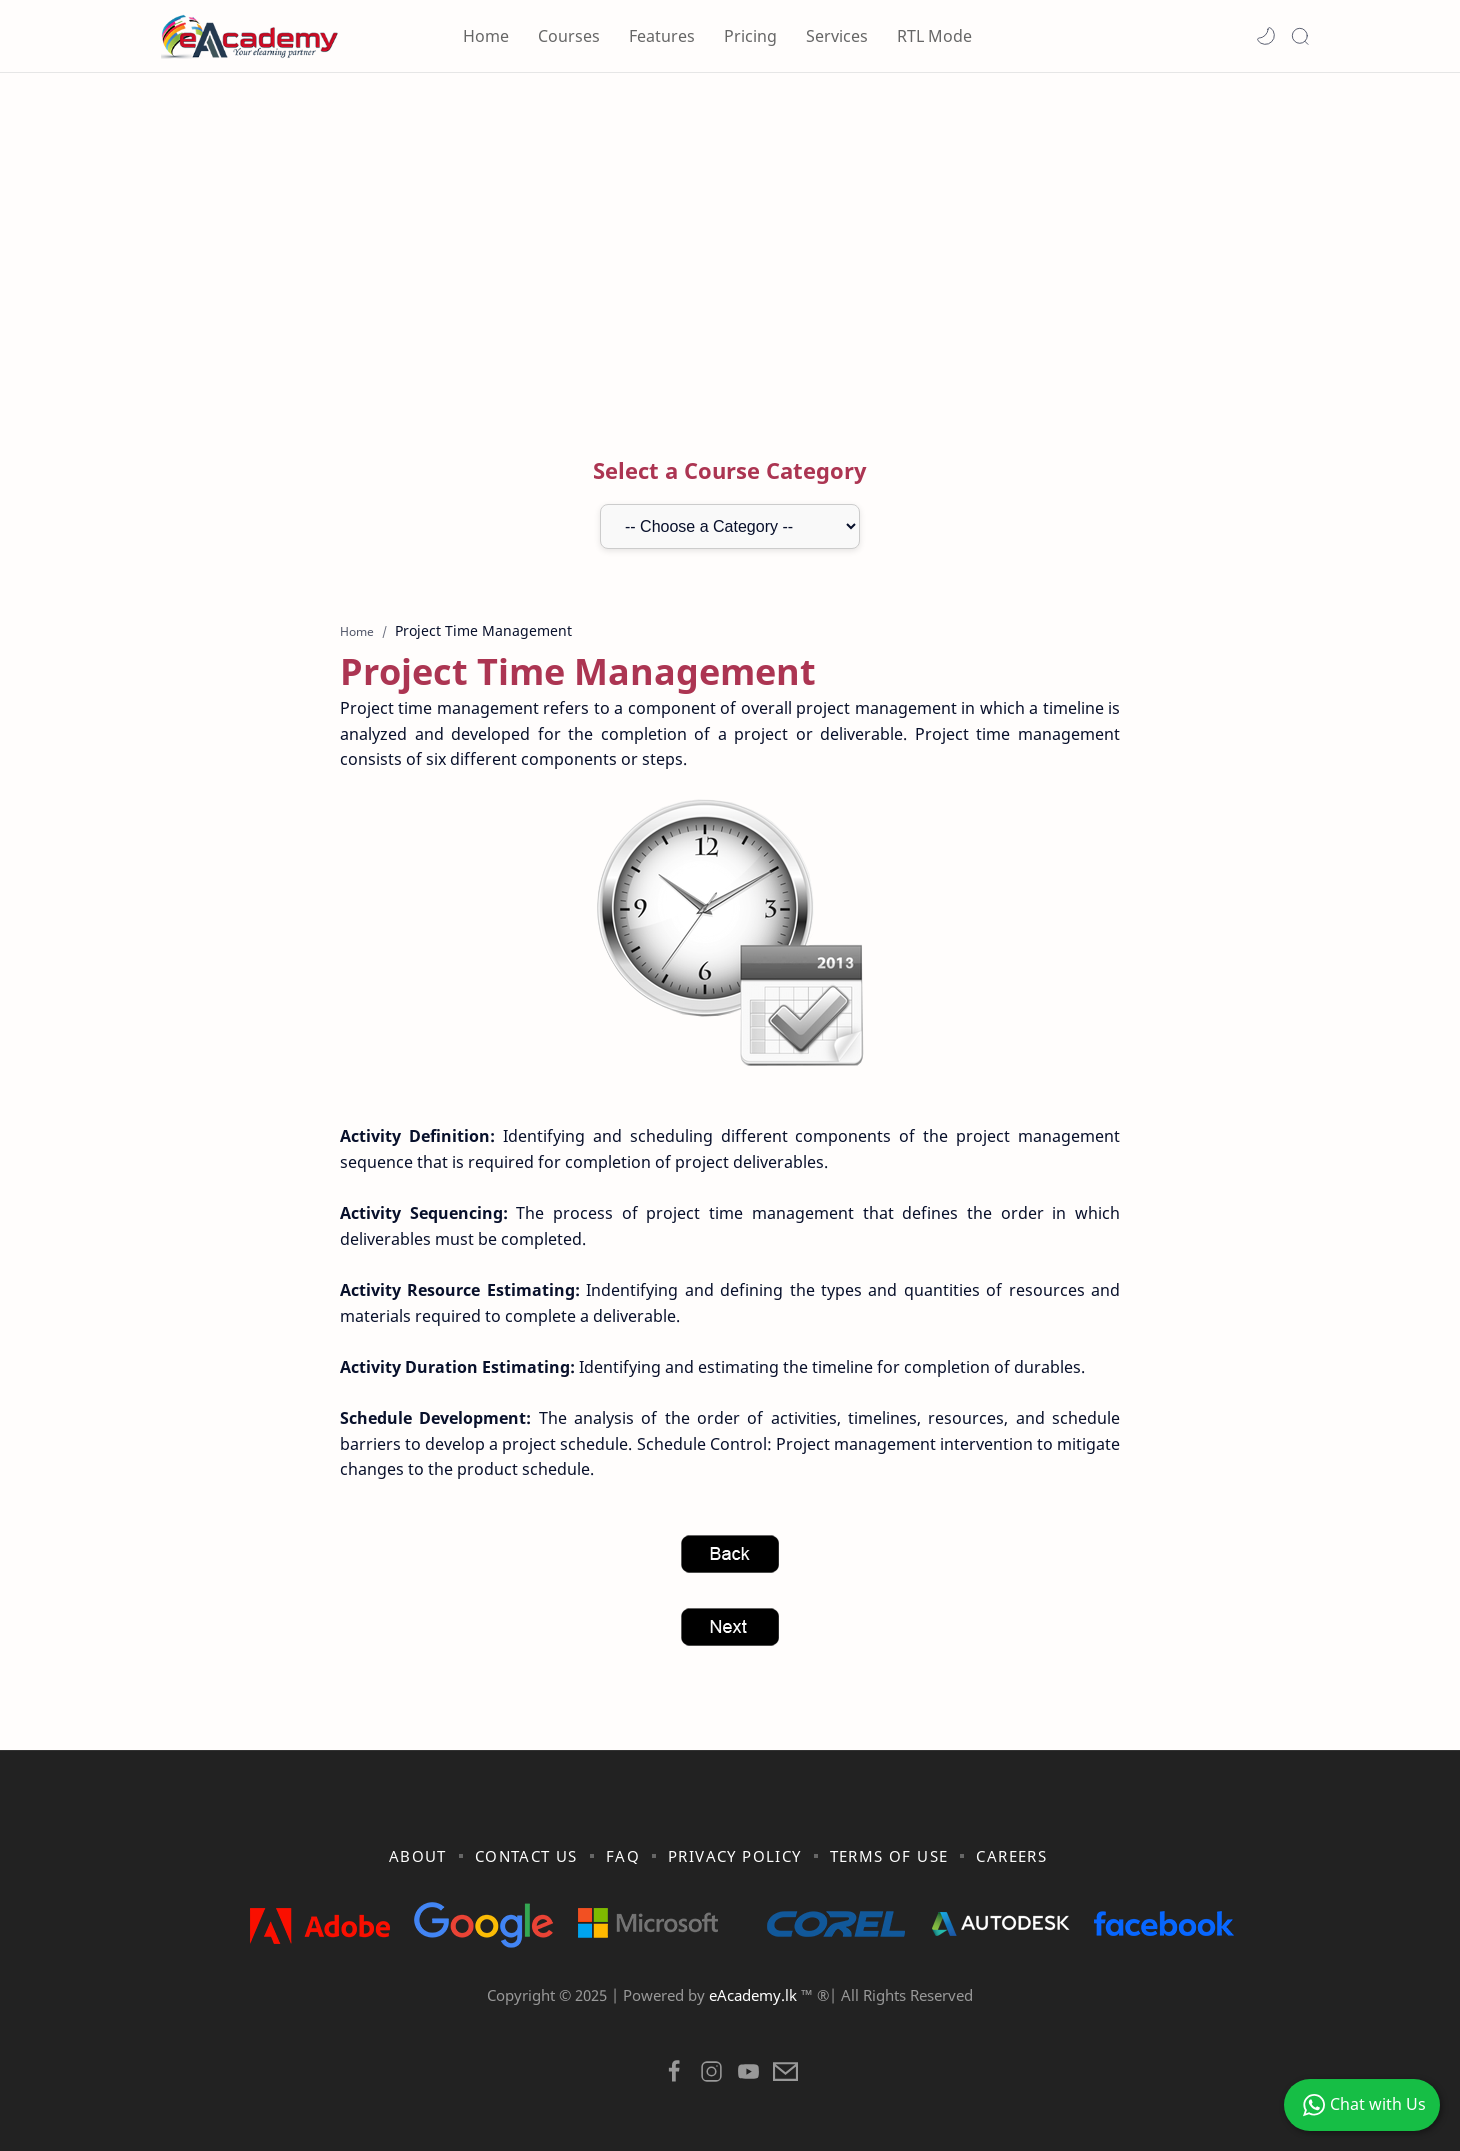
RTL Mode (934, 36)
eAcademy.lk (755, 1995)
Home (486, 36)
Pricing (750, 36)
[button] (1266, 36)
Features (662, 36)
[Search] (1300, 36)
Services (837, 36)
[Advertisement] (730, 243)
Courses (569, 36)
